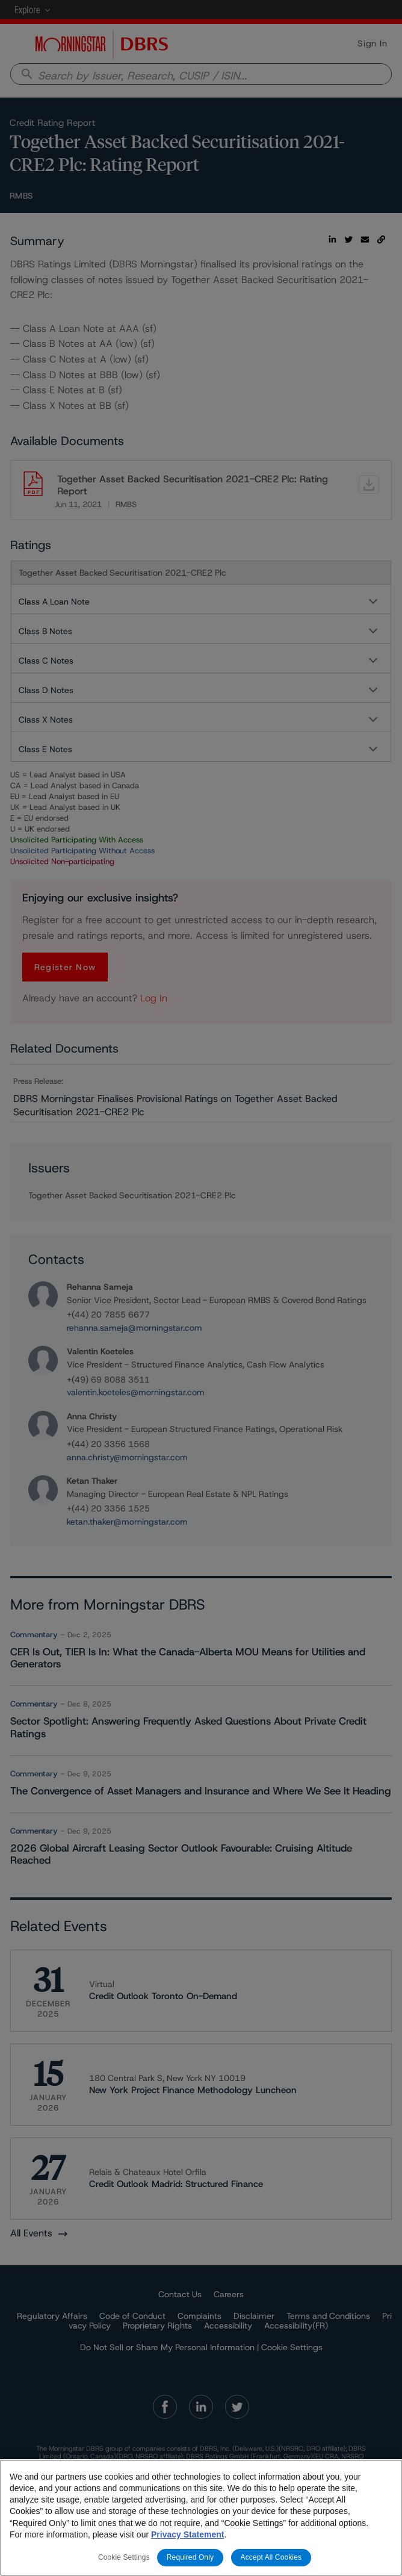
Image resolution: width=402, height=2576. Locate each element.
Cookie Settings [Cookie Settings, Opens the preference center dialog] (124, 2558)
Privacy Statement (187, 2535)
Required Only (190, 2558)
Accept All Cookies (271, 2558)
